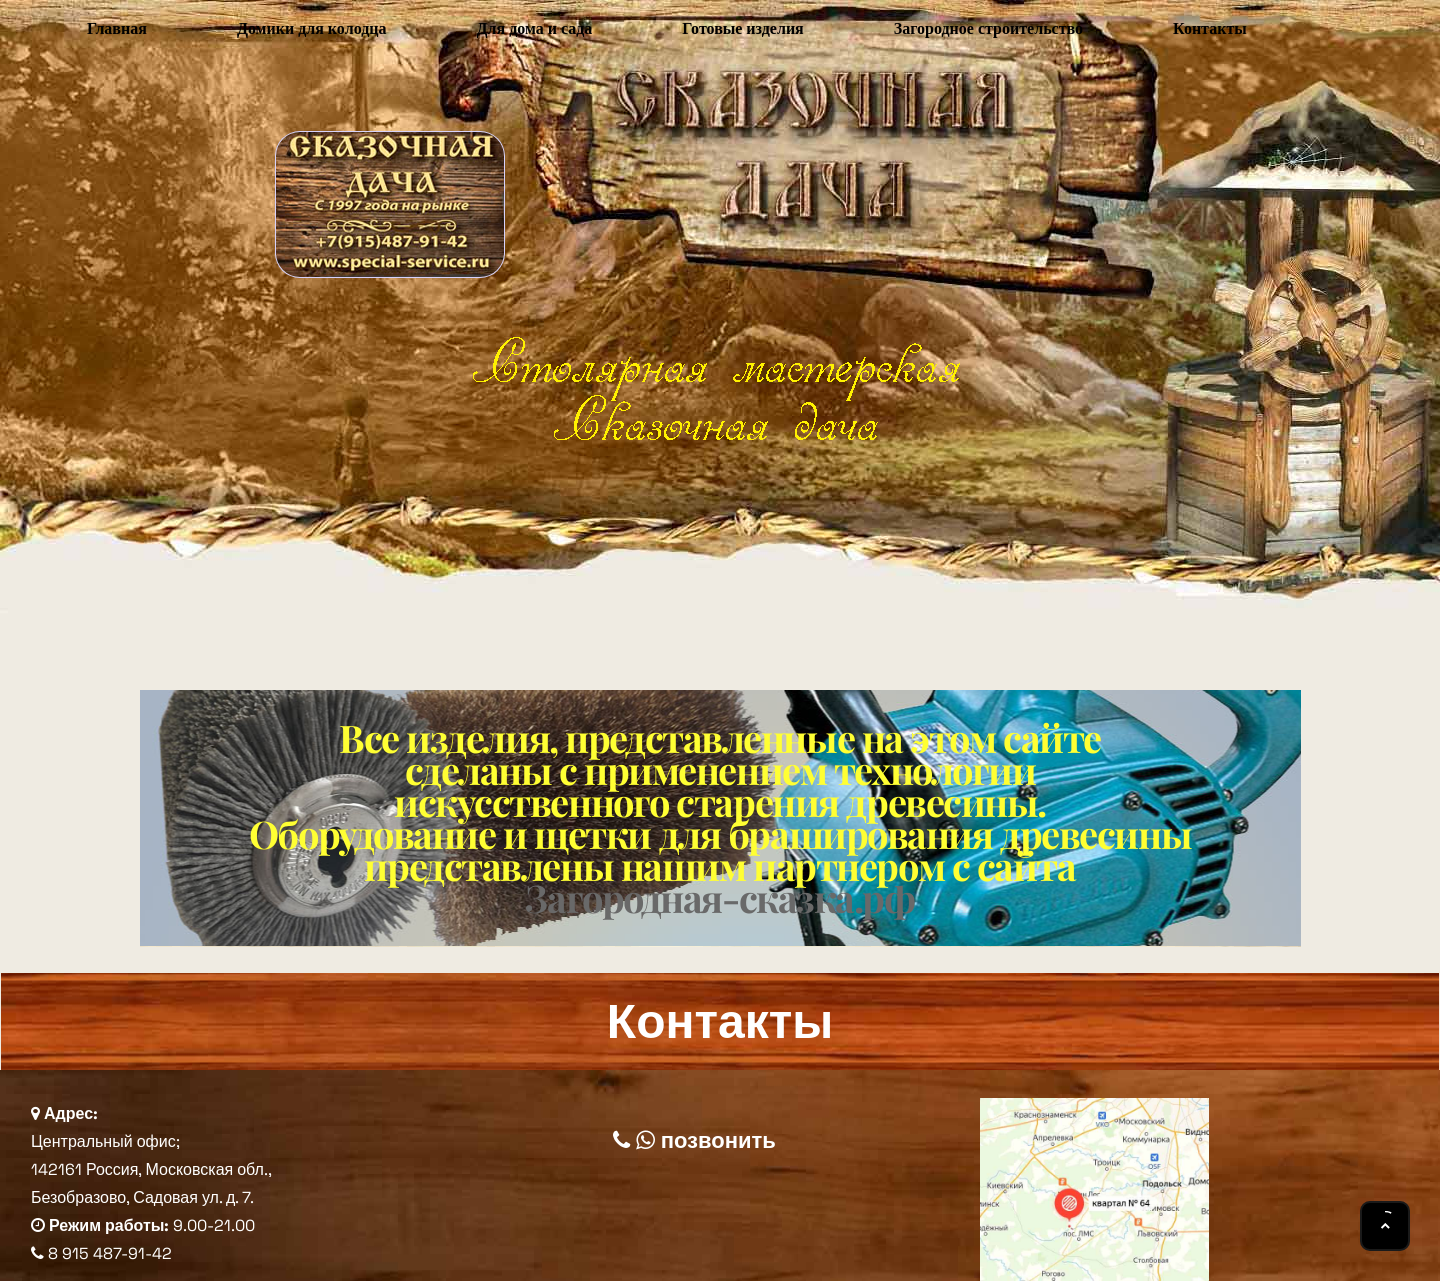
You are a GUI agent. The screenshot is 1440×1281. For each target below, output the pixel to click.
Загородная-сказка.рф (719, 897)
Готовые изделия (742, 28)
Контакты (1210, 28)
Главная (117, 28)
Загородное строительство (988, 28)
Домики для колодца (312, 28)
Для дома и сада (534, 28)
